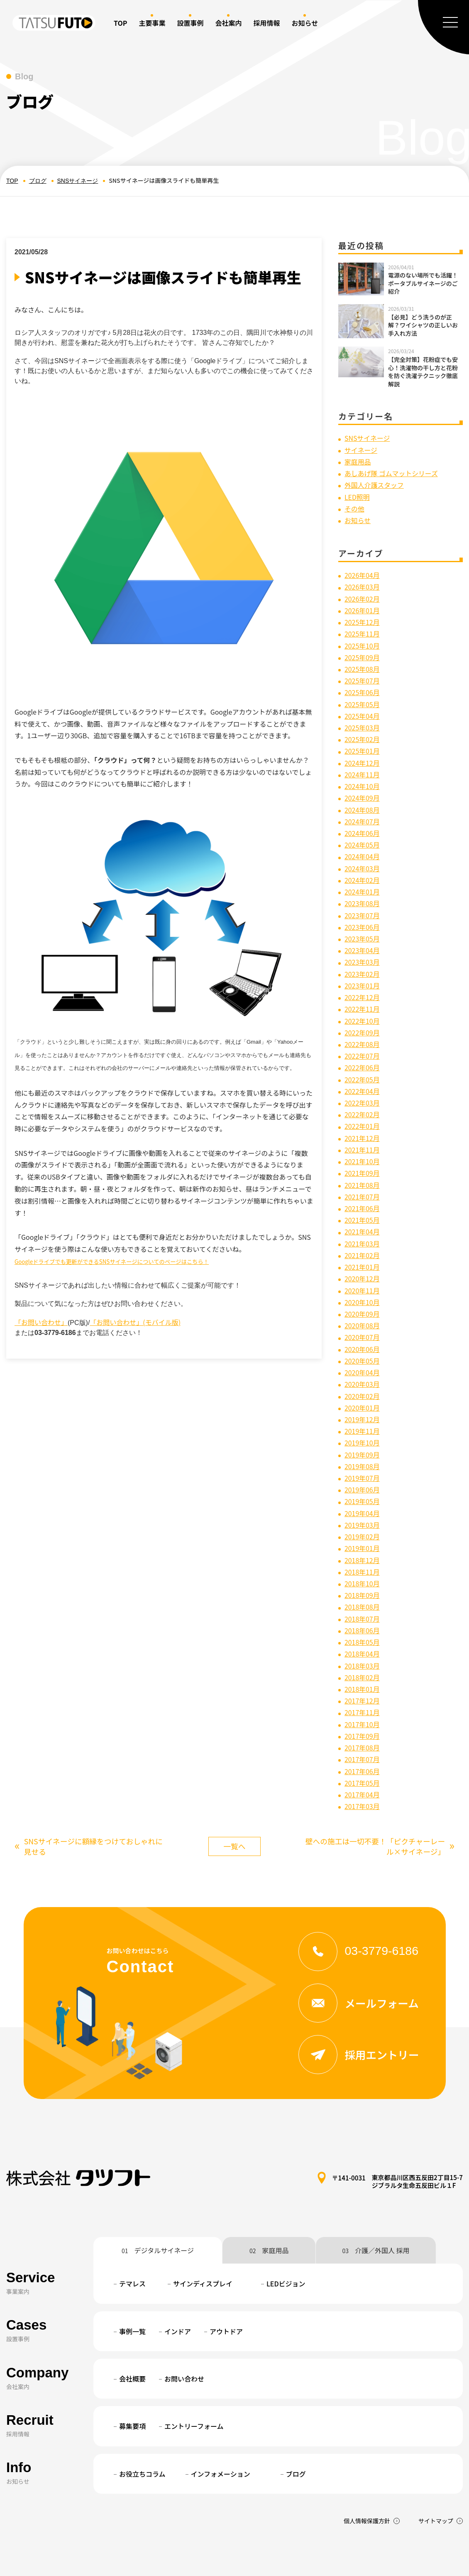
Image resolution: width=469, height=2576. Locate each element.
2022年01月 (362, 1107)
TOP (120, 23)
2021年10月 (362, 1141)
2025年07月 (362, 675)
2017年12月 (362, 1665)
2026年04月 (362, 573)
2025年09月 (362, 652)
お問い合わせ (184, 2340)
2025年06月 (362, 686)
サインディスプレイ (202, 2245)
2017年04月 (362, 1756)
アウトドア (226, 2293)
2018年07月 (362, 1585)
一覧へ (234, 1807)
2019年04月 (362, 1483)
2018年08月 (362, 1574)
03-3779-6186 (359, 1911)
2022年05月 (362, 1062)
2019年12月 (362, 1392)
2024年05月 (362, 834)
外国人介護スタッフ (374, 484)
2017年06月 (362, 1733)
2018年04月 (362, 1620)
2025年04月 (362, 709)
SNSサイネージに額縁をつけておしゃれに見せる (90, 1807)
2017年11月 (362, 1676)
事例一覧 (132, 2293)
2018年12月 (362, 1528)
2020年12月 (362, 1255)
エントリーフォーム (194, 2388)
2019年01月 (362, 1517)
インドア (177, 2293)
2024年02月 (362, 868)
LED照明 (357, 495)
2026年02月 (362, 595)
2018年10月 (362, 1551)
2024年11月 (362, 766)
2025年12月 (362, 618)
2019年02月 (362, 1506)
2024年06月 (362, 823)
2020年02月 (362, 1369)
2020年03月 (362, 1358)
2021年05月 (362, 1198)
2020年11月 (362, 1266)
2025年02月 (362, 732)
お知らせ (357, 518)
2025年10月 (362, 641)
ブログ (37, 180)
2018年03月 (362, 1631)
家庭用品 (357, 461)
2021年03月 (362, 1221)
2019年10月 (362, 1414)
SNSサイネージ (77, 180)
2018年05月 (362, 1608)
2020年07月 (362, 1312)
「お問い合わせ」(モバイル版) (135, 1322)
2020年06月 (362, 1323)
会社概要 (132, 2340)
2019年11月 (362, 1403)
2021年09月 (362, 1153)
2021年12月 (362, 1118)
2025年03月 (362, 720)
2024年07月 (362, 811)
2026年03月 (362, 584)
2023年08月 (362, 891)
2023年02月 (362, 959)
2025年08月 (362, 664)
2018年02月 (362, 1642)
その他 (354, 506)
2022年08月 (362, 1027)
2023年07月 (362, 902)
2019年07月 (362, 1449)
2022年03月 (362, 1084)
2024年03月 (362, 857)
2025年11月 (362, 629)
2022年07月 (362, 1039)
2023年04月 (362, 936)
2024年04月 (362, 845)
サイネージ (361, 450)
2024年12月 (362, 755)
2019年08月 (362, 1437)
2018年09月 (362, 1563)
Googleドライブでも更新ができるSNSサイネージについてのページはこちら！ (112, 1262)
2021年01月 (362, 1244)
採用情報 (266, 23)
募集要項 (132, 2388)
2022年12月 (362, 982)
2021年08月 (362, 1164)
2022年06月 (362, 1050)
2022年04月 (362, 1073)
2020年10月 (362, 1278)
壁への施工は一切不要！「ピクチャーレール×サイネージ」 (378, 1807)
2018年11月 (362, 1540)
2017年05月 (362, 1745)
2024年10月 (362, 777)
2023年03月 (362, 948)
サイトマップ (435, 2482)
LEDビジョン (285, 2245)
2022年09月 (362, 1016)
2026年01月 (362, 607)
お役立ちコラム (142, 2435)
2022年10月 (362, 1005)
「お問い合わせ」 (41, 1322)
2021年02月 (362, 1232)
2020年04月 (362, 1346)
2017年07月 (362, 1722)
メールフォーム (359, 1964)
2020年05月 (362, 1335)
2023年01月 (362, 971)
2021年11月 (362, 1130)
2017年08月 (362, 1711)
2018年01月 (362, 1654)
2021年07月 (362, 1175)
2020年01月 (362, 1380)
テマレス (132, 2245)
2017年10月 (362, 1688)
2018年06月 (362, 1597)
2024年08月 (362, 800)
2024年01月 (362, 880)
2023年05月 (362, 925)
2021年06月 (362, 1187)
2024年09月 (362, 789)
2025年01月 (362, 743)
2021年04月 (362, 1209)
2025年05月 (362, 698)
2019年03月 (362, 1494)
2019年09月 (362, 1426)
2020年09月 (362, 1289)
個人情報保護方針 (367, 2482)
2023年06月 (362, 914)
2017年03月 (362, 1767)
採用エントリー (359, 2015)
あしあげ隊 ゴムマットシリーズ (391, 472)
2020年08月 (362, 1301)
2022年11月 (362, 993)
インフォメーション (220, 2435)
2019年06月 (362, 1460)
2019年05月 (362, 1471)
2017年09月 (362, 1699)
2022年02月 (362, 1096)
